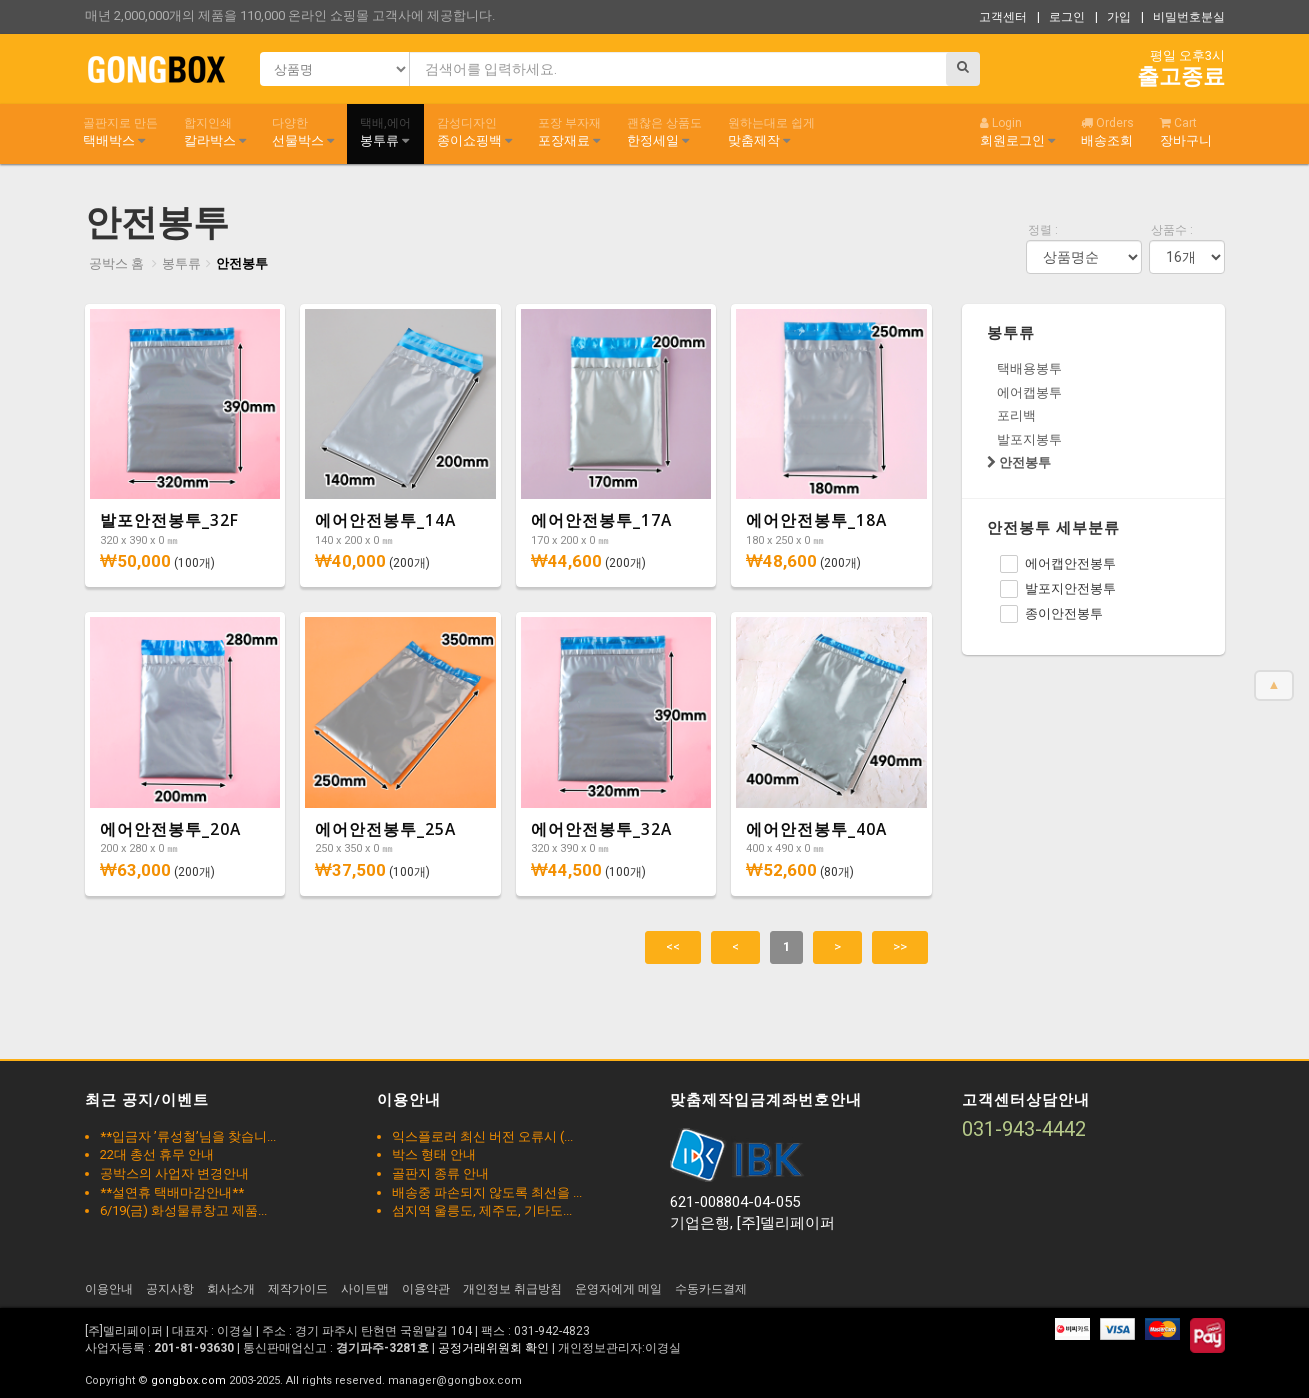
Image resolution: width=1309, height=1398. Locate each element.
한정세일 (664, 132)
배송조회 (1107, 132)
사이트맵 (365, 1289)
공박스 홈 (116, 263)
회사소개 (231, 1289)
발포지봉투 (1029, 439)
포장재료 (569, 132)
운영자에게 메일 (618, 1289)
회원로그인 (1017, 132)
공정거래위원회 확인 (493, 1348)
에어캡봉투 (1029, 392)
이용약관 (426, 1289)
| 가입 (1113, 17)
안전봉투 (242, 263)
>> (900, 946)
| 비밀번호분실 (1183, 17)
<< (673, 946)
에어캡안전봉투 (1058, 564)
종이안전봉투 (1051, 614)
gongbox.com (188, 1380)
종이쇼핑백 (474, 132)
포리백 (1016, 415)
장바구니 (1186, 132)
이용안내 (109, 1289)
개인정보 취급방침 (512, 1289)
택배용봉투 (1029, 368)
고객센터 (1003, 17)
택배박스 (120, 132)
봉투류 (385, 132)
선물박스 (303, 132)
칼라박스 (215, 132)
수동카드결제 (711, 1289)
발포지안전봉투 (1058, 589)
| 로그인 (1061, 17)
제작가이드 (298, 1289)
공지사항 (170, 1289)
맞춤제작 (771, 132)
